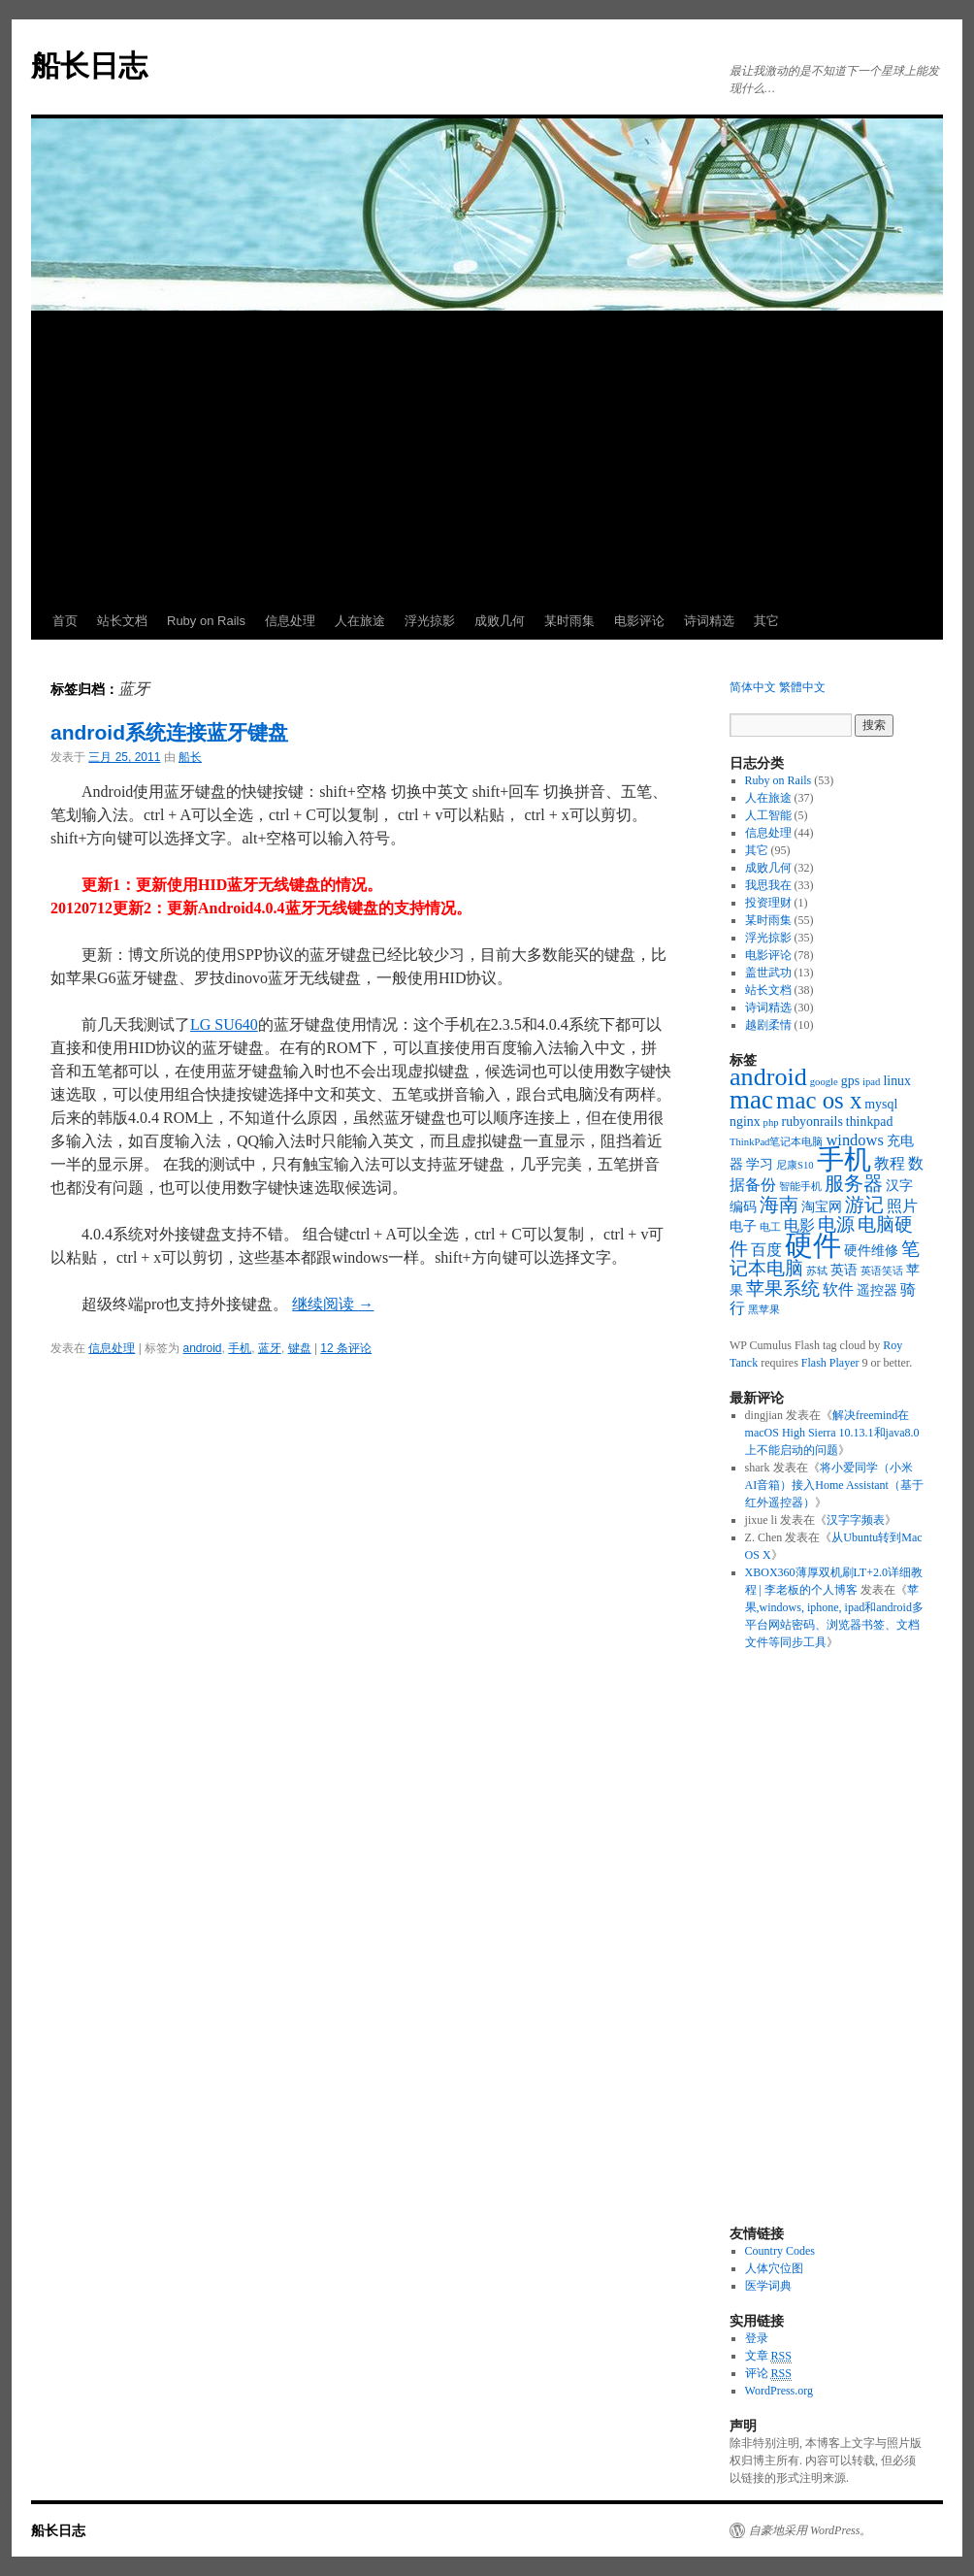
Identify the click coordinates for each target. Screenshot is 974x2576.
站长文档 (122, 620)
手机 (239, 1348)
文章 (768, 2356)
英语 (844, 1270)
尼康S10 (795, 1165)
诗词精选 (709, 620)
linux (897, 1080)
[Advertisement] (487, 457)
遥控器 (877, 1290)
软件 (838, 1289)
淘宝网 (821, 1207)
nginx (745, 1121)
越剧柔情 (768, 1025)
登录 (756, 2338)
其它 (766, 620)
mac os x (818, 1100)
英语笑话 (881, 1271)
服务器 (854, 1183)
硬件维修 (871, 1250)
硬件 (813, 1245)
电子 (743, 1226)
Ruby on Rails (206, 620)
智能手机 (800, 1186)
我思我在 (768, 885)
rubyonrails (812, 1121)
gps (850, 1080)
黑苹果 (764, 1310)
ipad (871, 1081)
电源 (836, 1224)
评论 (768, 2373)
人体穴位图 (774, 2268)
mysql (880, 1104)
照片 (902, 1206)
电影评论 (639, 620)
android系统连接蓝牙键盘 (169, 732)
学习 (759, 1164)
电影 (799, 1225)
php (771, 1122)
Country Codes (780, 2251)
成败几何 (499, 620)
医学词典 (768, 2286)
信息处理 (290, 620)
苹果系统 (783, 1288)
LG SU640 (224, 1024)
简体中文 (753, 687)
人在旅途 (360, 620)
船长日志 (89, 66)
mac (751, 1099)
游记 (864, 1204)
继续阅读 (332, 1304)
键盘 (299, 1348)
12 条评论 (346, 1348)
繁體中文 (802, 687)
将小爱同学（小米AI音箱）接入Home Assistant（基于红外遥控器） (834, 1485)
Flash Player (830, 1363)
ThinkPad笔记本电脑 (776, 1142)
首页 (65, 620)
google (824, 1081)
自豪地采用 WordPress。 (810, 2530)
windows (854, 1140)
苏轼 (817, 1271)
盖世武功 (768, 972)
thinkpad (869, 1121)
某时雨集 (569, 620)
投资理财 (768, 902)
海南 (779, 1204)
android (202, 1348)
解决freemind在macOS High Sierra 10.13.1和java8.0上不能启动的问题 (832, 1432)
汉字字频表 (856, 1520)
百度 (766, 1249)
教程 (889, 1163)
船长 (190, 757)
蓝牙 (269, 1348)
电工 (770, 1227)
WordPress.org (779, 2390)
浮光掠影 (430, 620)
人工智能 (768, 815)
